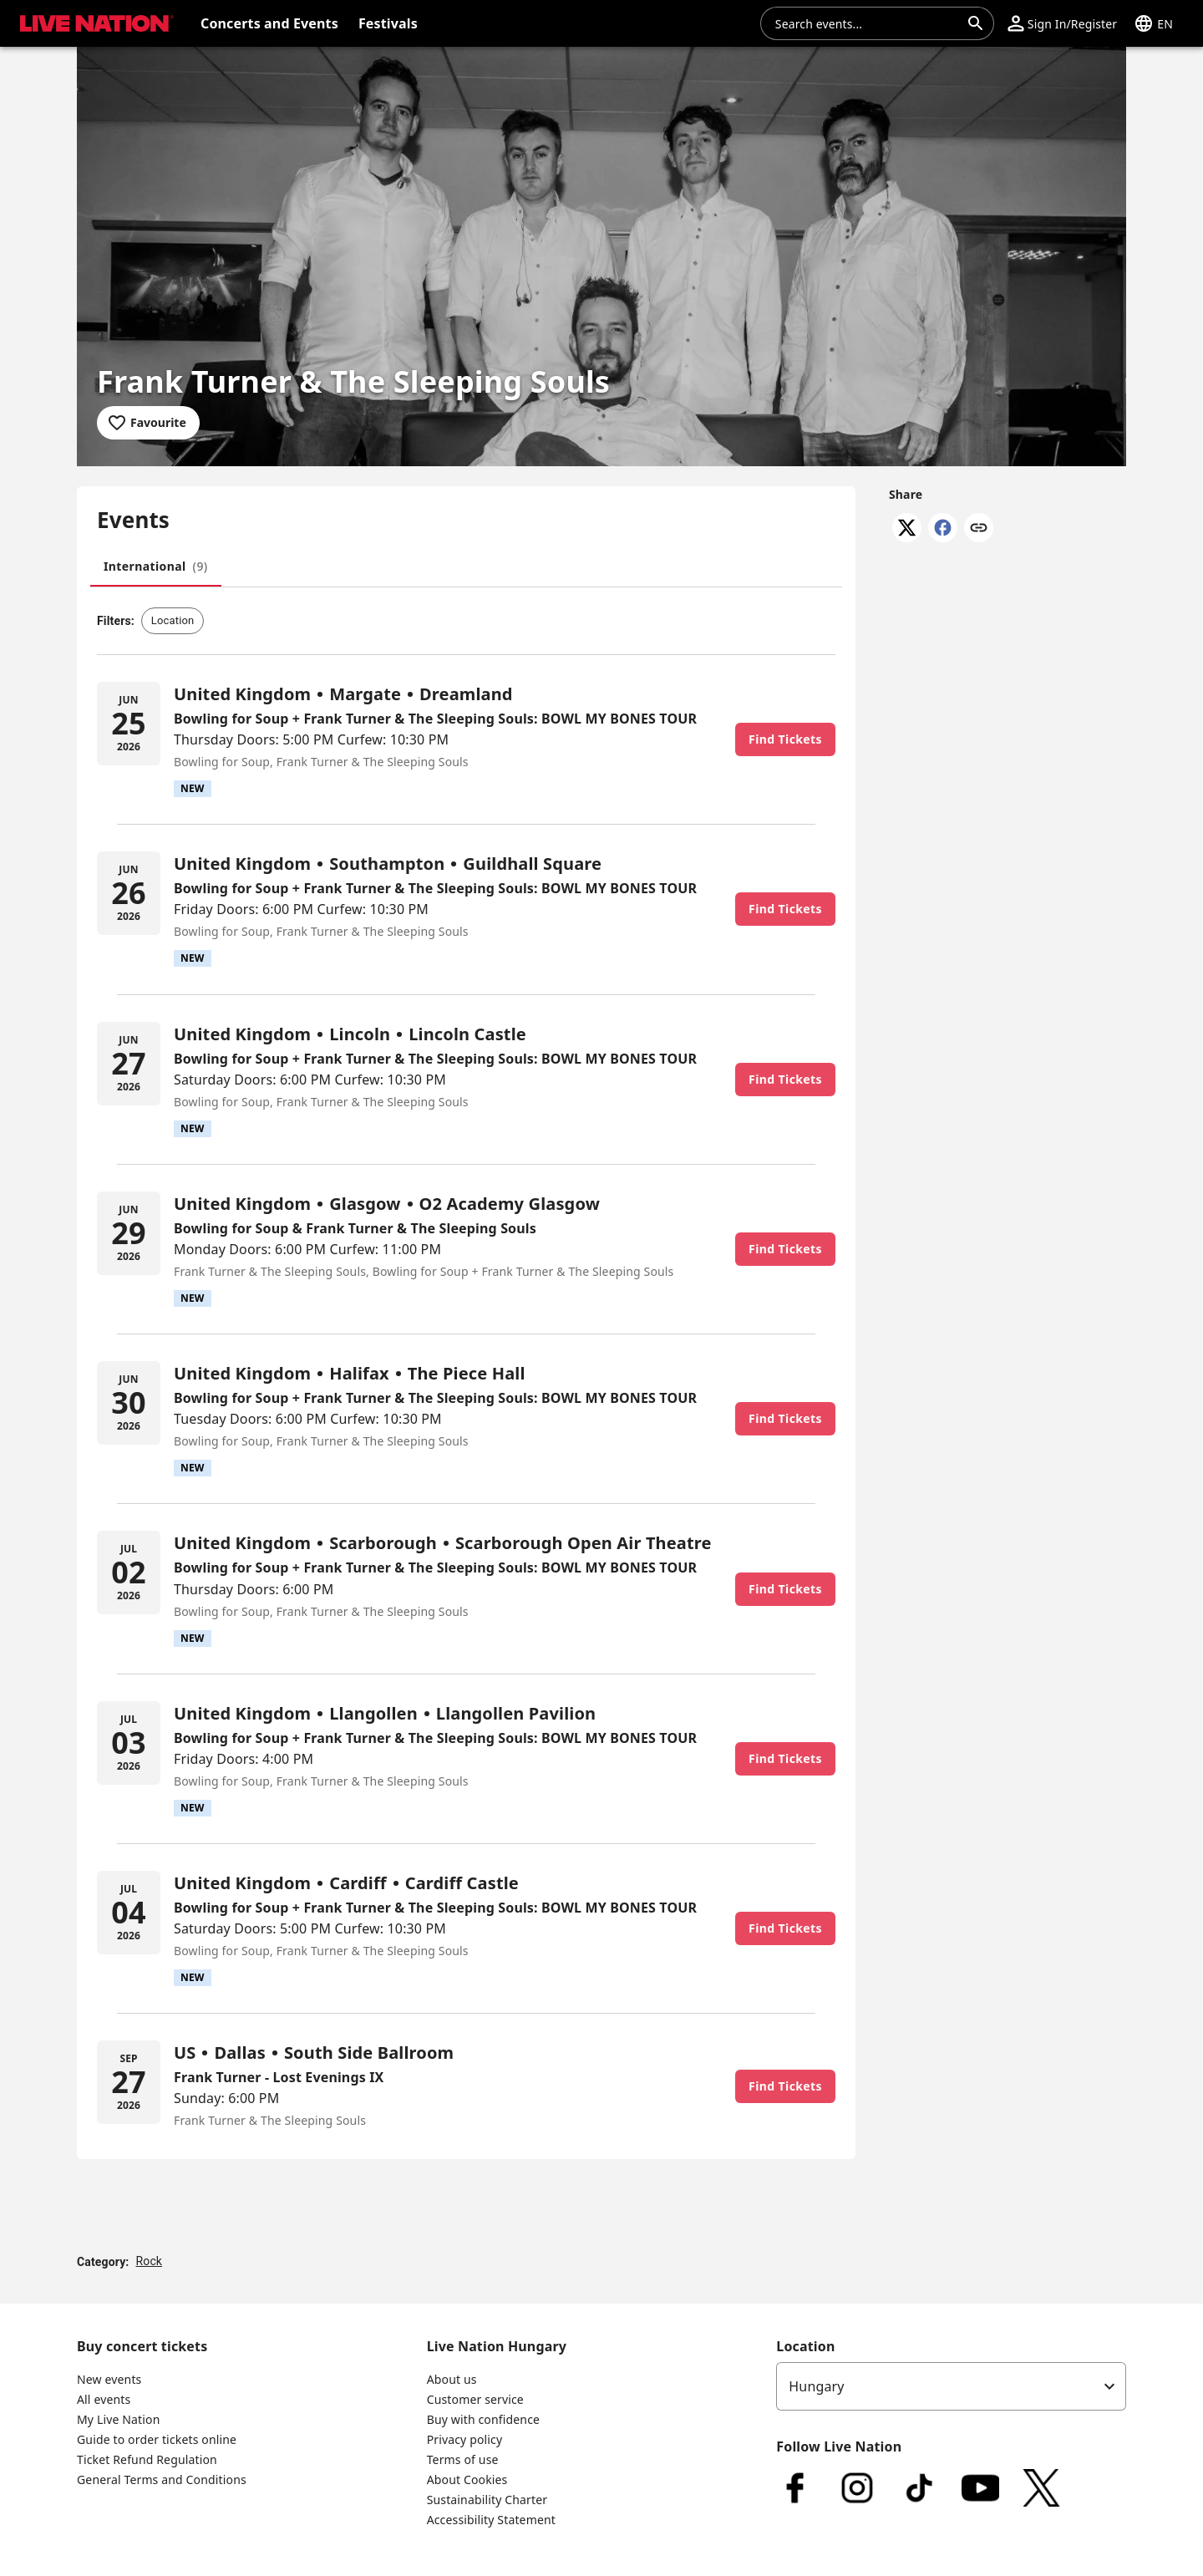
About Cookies (467, 2479)
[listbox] (951, 2386)
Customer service (475, 2399)
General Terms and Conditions (161, 2479)
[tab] (155, 566)
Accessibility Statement (491, 2520)
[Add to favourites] (148, 422)
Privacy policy (465, 2439)
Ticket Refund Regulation (147, 2459)
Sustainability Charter (487, 2499)
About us (452, 2379)
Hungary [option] (816, 2386)
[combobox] (867, 23)
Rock (148, 2261)
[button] (1062, 23)
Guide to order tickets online (156, 2439)
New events (109, 2379)
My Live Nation (118, 2419)
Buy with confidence (483, 2419)
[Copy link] (978, 529)
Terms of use (463, 2459)
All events (103, 2399)
